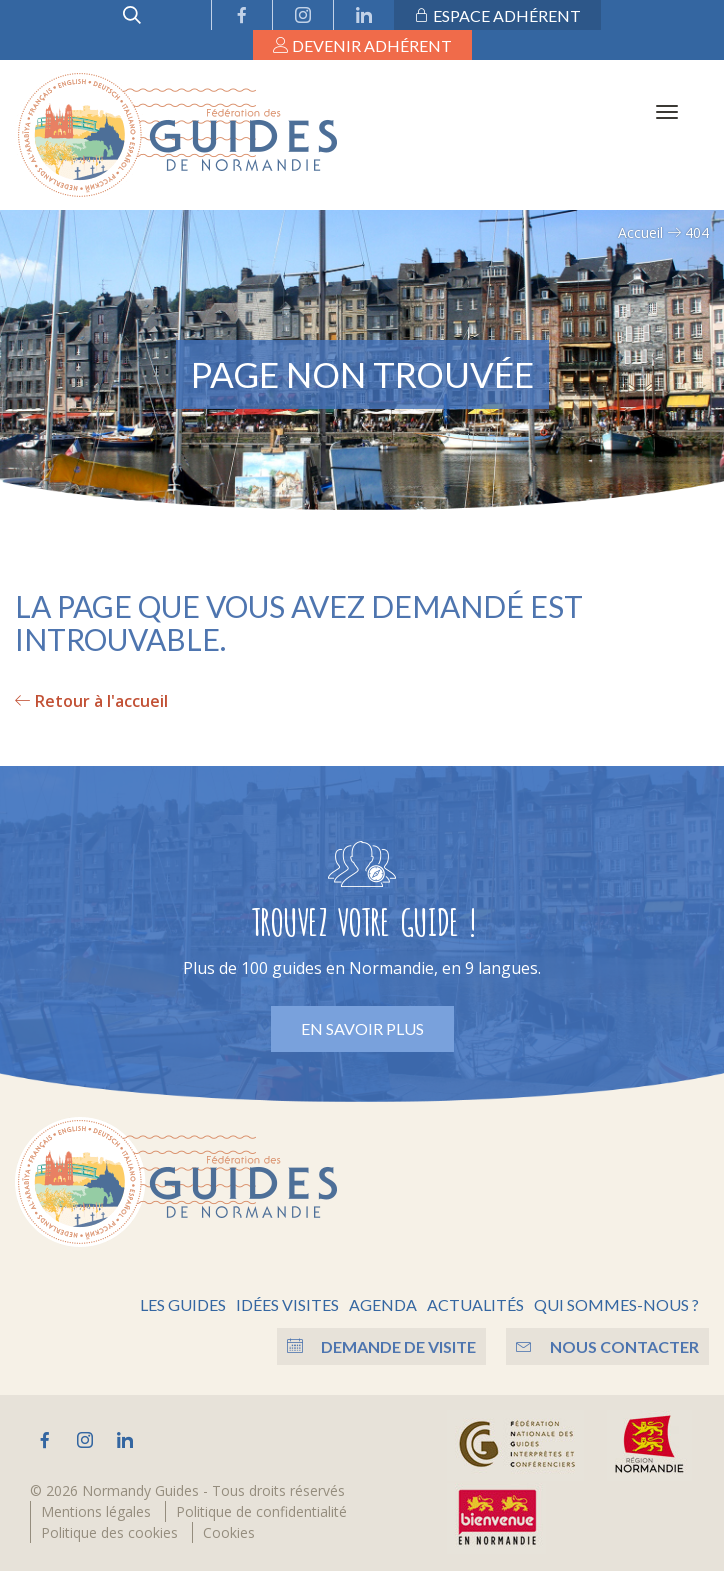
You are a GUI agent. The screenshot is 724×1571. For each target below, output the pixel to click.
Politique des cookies (109, 1532)
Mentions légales (96, 1511)
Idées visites (287, 1304)
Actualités (475, 1304)
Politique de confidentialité (261, 1511)
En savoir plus (362, 1028)
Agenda (383, 1304)
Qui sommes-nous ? (616, 1304)
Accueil (640, 232)
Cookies (229, 1532)
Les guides (183, 1304)
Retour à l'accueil (91, 701)
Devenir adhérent (362, 45)
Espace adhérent (497, 15)
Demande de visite (381, 1346)
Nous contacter (607, 1346)
